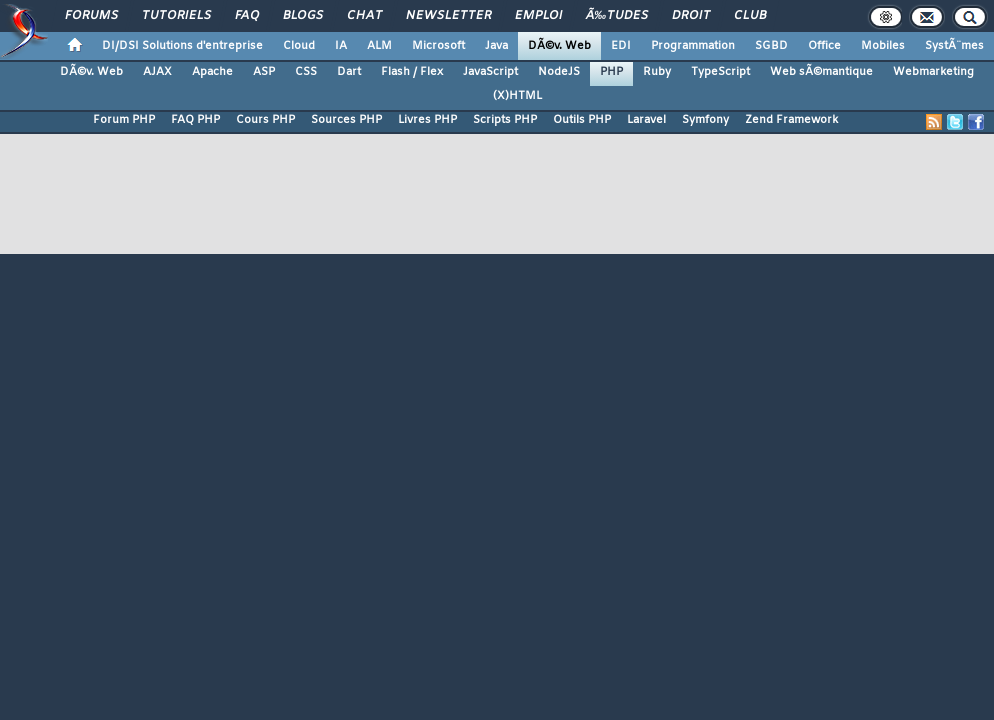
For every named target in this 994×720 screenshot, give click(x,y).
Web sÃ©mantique (821, 72)
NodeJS (559, 72)
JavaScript (490, 72)
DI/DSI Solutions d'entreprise (182, 46)
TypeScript (720, 72)
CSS (306, 72)
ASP (264, 72)
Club (750, 16)
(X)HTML (517, 96)
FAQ (247, 16)
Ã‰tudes (617, 16)
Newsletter (448, 16)
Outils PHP (582, 120)
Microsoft (438, 46)
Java (496, 46)
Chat (364, 16)
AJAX (157, 72)
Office (824, 46)
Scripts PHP (505, 120)
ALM (379, 46)
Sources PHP (346, 120)
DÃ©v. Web (559, 46)
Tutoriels (176, 16)
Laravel (646, 120)
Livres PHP (427, 120)
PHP (611, 72)
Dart (349, 72)
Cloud (299, 46)
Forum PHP (124, 120)
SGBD (771, 46)
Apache (212, 72)
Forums (91, 16)
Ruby (657, 72)
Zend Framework (791, 120)
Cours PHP (265, 120)
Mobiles (883, 46)
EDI (621, 46)
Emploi (538, 16)
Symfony (705, 120)
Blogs (303, 16)
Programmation (693, 46)
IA (341, 46)
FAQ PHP (195, 120)
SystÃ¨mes (954, 46)
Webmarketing (933, 72)
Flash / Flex (412, 72)
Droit (691, 16)
